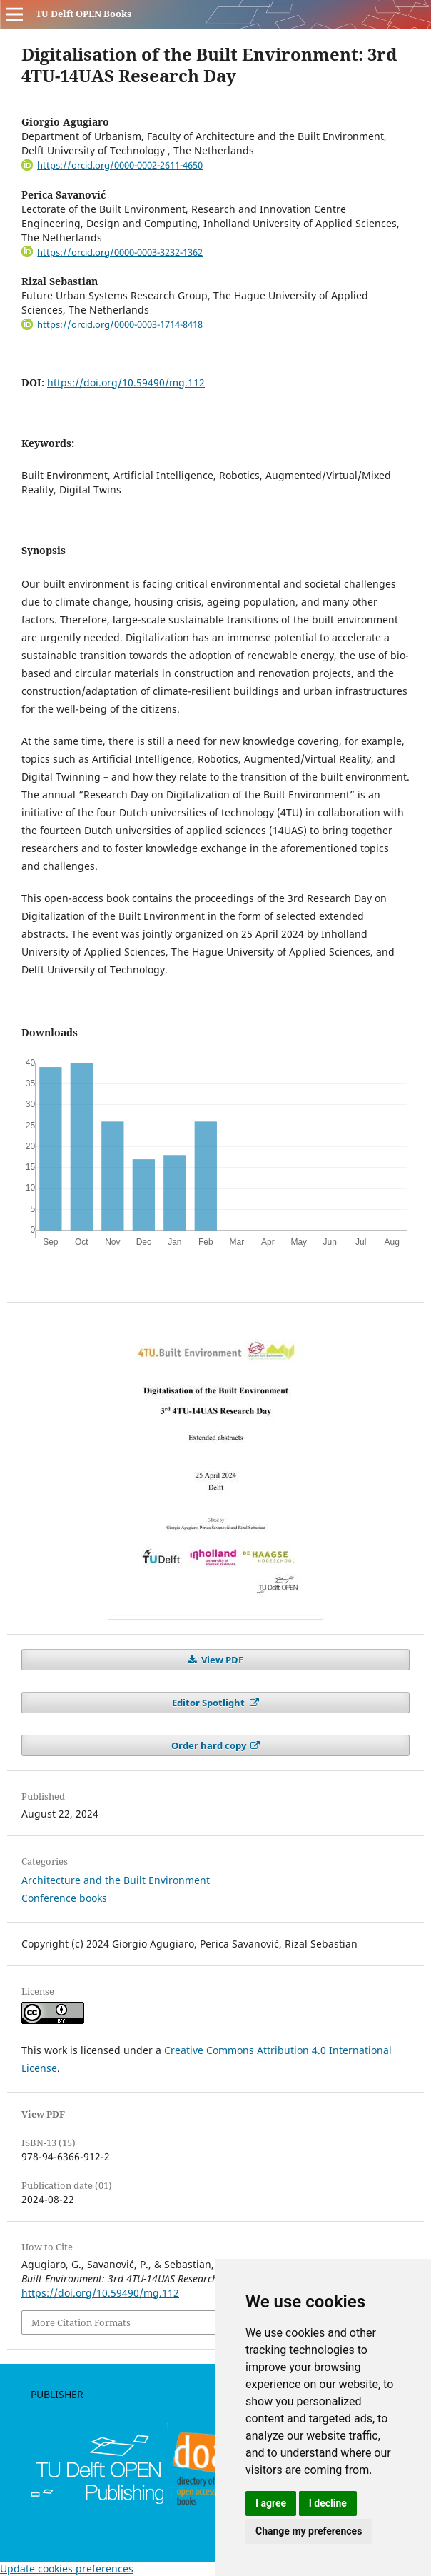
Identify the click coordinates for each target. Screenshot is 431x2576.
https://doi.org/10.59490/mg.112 (126, 382)
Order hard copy (209, 1745)
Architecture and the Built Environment (115, 1880)
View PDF (221, 1659)
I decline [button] (328, 2503)
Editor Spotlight (209, 1702)
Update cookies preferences (66, 2568)
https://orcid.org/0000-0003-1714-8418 (120, 324)
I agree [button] (270, 2503)
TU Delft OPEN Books (83, 13)
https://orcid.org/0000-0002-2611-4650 (120, 165)
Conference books (64, 1898)
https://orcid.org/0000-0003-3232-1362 (120, 252)
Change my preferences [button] (308, 2531)
